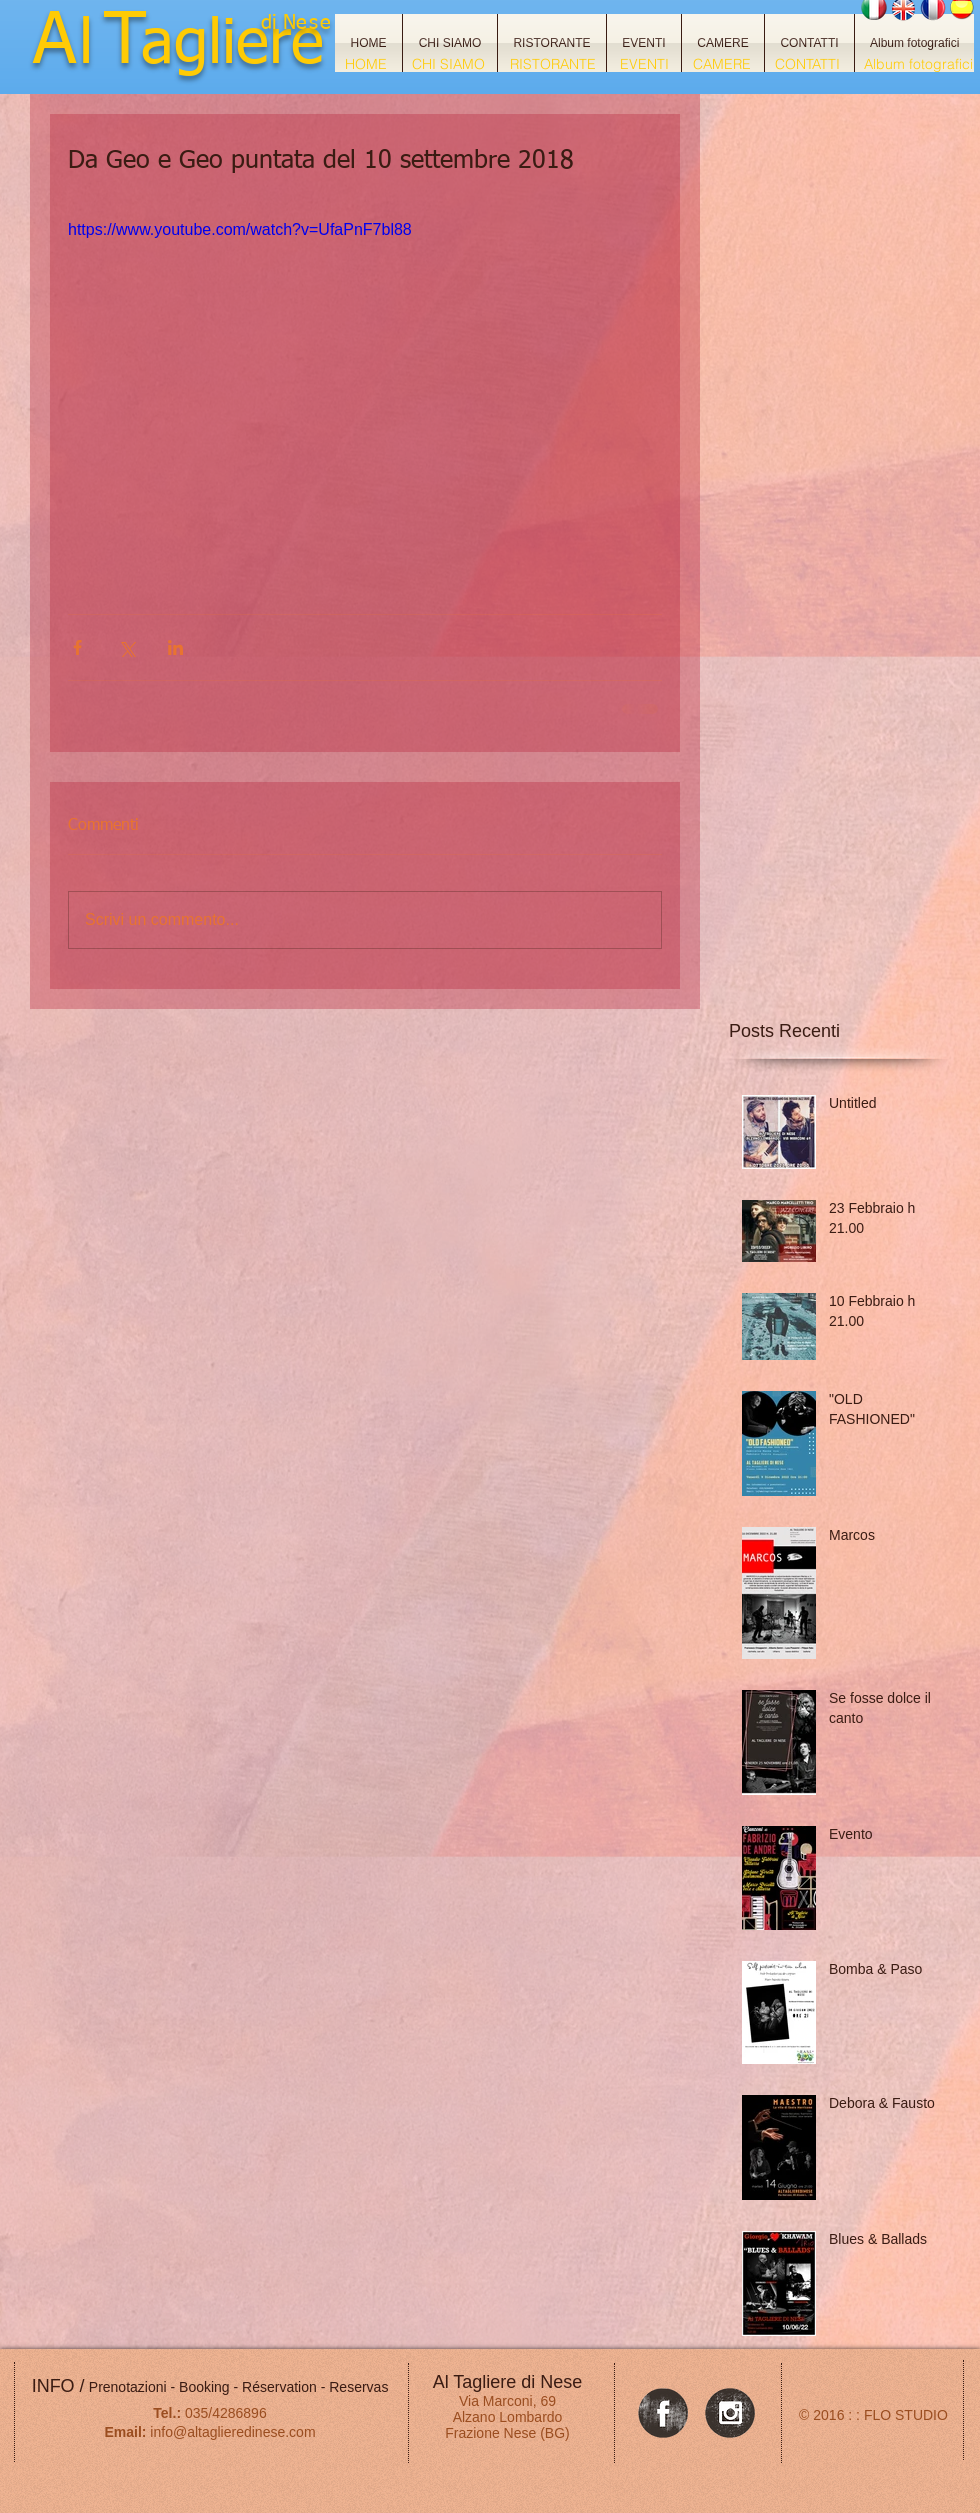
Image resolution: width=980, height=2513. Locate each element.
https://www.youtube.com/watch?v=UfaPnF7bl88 (240, 229)
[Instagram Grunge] (730, 2413)
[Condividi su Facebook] (77, 647)
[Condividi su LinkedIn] (175, 647)
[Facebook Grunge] (663, 2413)
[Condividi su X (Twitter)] (126, 647)
